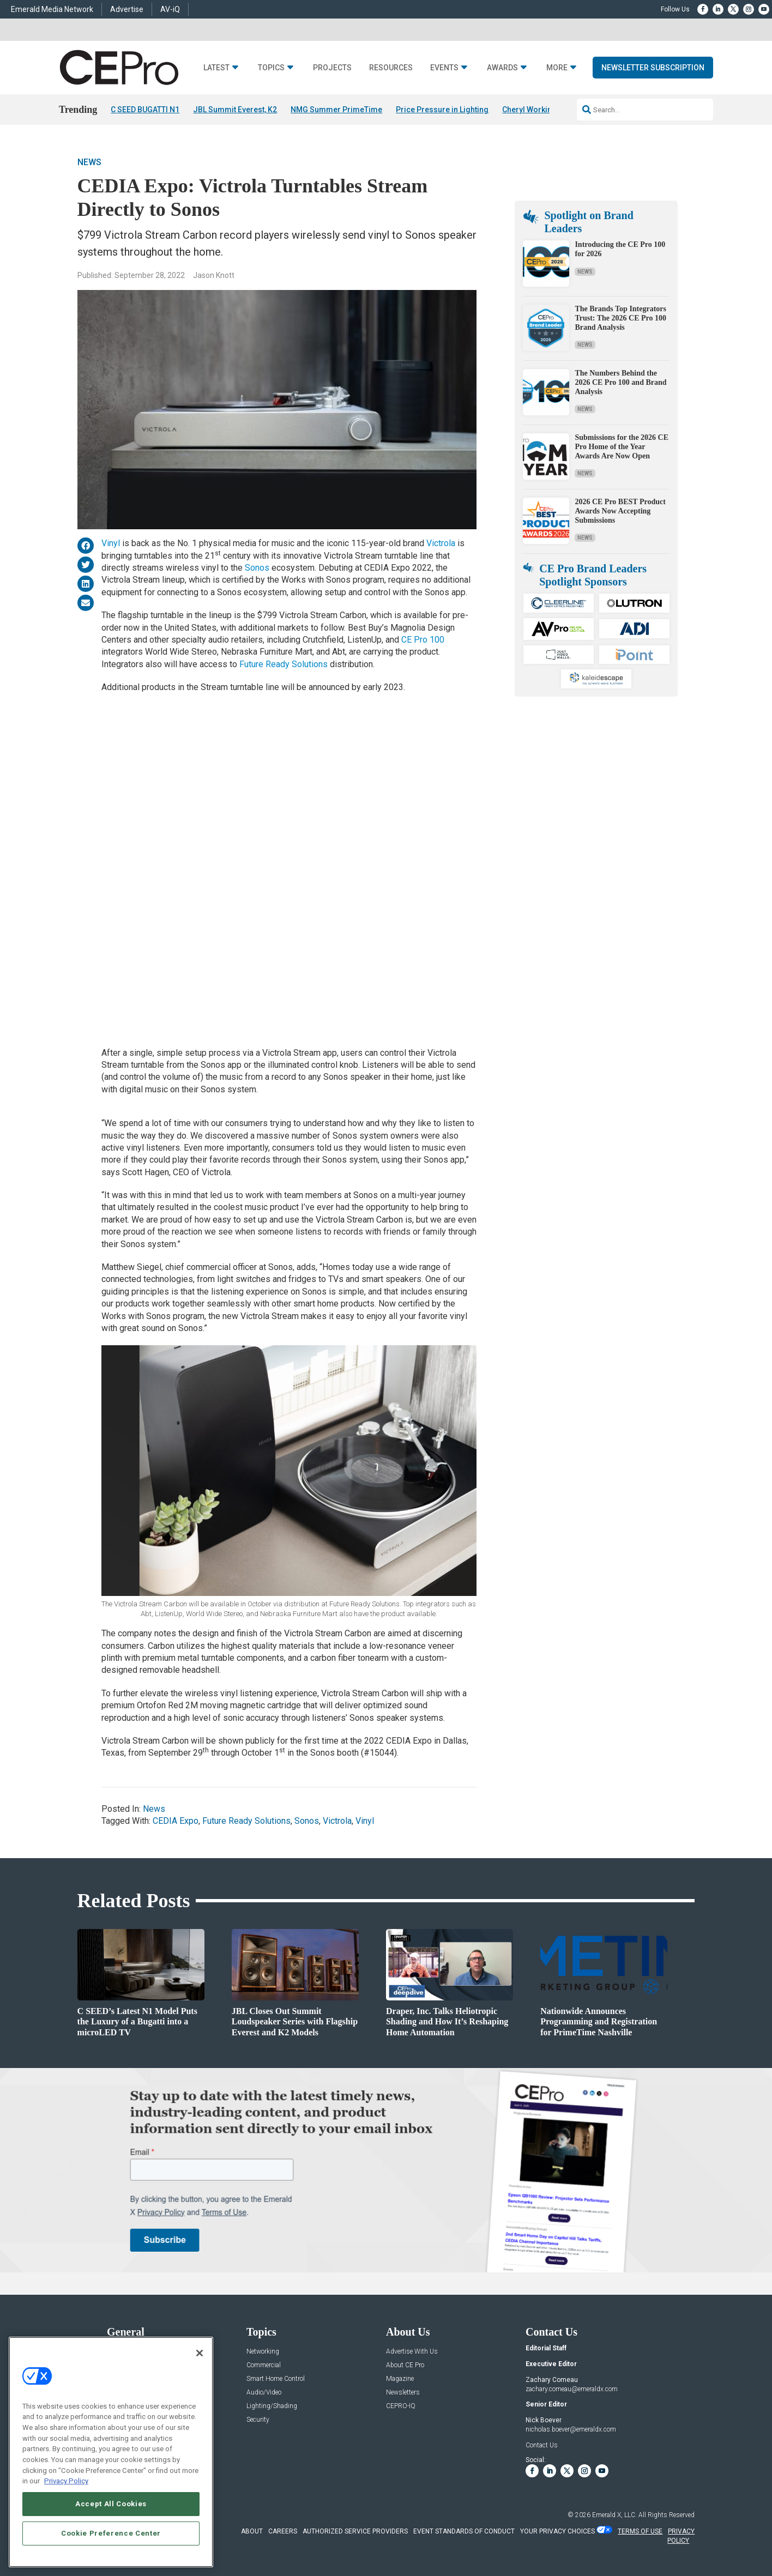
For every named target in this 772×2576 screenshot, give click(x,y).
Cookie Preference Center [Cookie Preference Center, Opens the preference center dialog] (111, 2533)
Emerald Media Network (52, 9)
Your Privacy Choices (557, 2531)
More (557, 68)
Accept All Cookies (111, 2504)
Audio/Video (263, 2392)
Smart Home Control (275, 2379)
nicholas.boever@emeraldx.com (571, 2429)
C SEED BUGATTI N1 (145, 109)
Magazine (400, 2379)
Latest (216, 68)
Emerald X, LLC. (614, 2515)
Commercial (263, 2365)
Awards (502, 68)
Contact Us (542, 2445)
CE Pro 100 (422, 639)
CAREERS (282, 2531)
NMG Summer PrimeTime (336, 109)
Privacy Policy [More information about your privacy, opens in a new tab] (66, 2481)
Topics (271, 68)
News (89, 162)
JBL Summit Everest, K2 (235, 109)
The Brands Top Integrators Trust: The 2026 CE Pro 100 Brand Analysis (620, 318)
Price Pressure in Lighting (442, 109)
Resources (391, 68)
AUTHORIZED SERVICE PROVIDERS (355, 2531)
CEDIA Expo (175, 1821)
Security (257, 2419)
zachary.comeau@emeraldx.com (572, 2389)
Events (444, 68)
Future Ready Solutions (283, 664)
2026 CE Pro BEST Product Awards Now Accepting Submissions (620, 511)
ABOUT (252, 2531)
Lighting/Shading (271, 2406)
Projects (332, 68)
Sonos (257, 568)
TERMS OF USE (640, 2531)
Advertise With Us (412, 2351)
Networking (262, 2351)
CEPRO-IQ (400, 2406)
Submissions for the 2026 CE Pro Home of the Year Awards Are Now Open (621, 446)
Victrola (440, 544)
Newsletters (403, 2392)
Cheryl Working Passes (543, 109)
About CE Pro (405, 2365)
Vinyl (111, 544)
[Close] (200, 2353)
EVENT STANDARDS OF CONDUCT (464, 2531)
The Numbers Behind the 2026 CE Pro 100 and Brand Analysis (620, 382)
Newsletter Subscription (652, 67)
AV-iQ (170, 9)
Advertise (126, 9)
